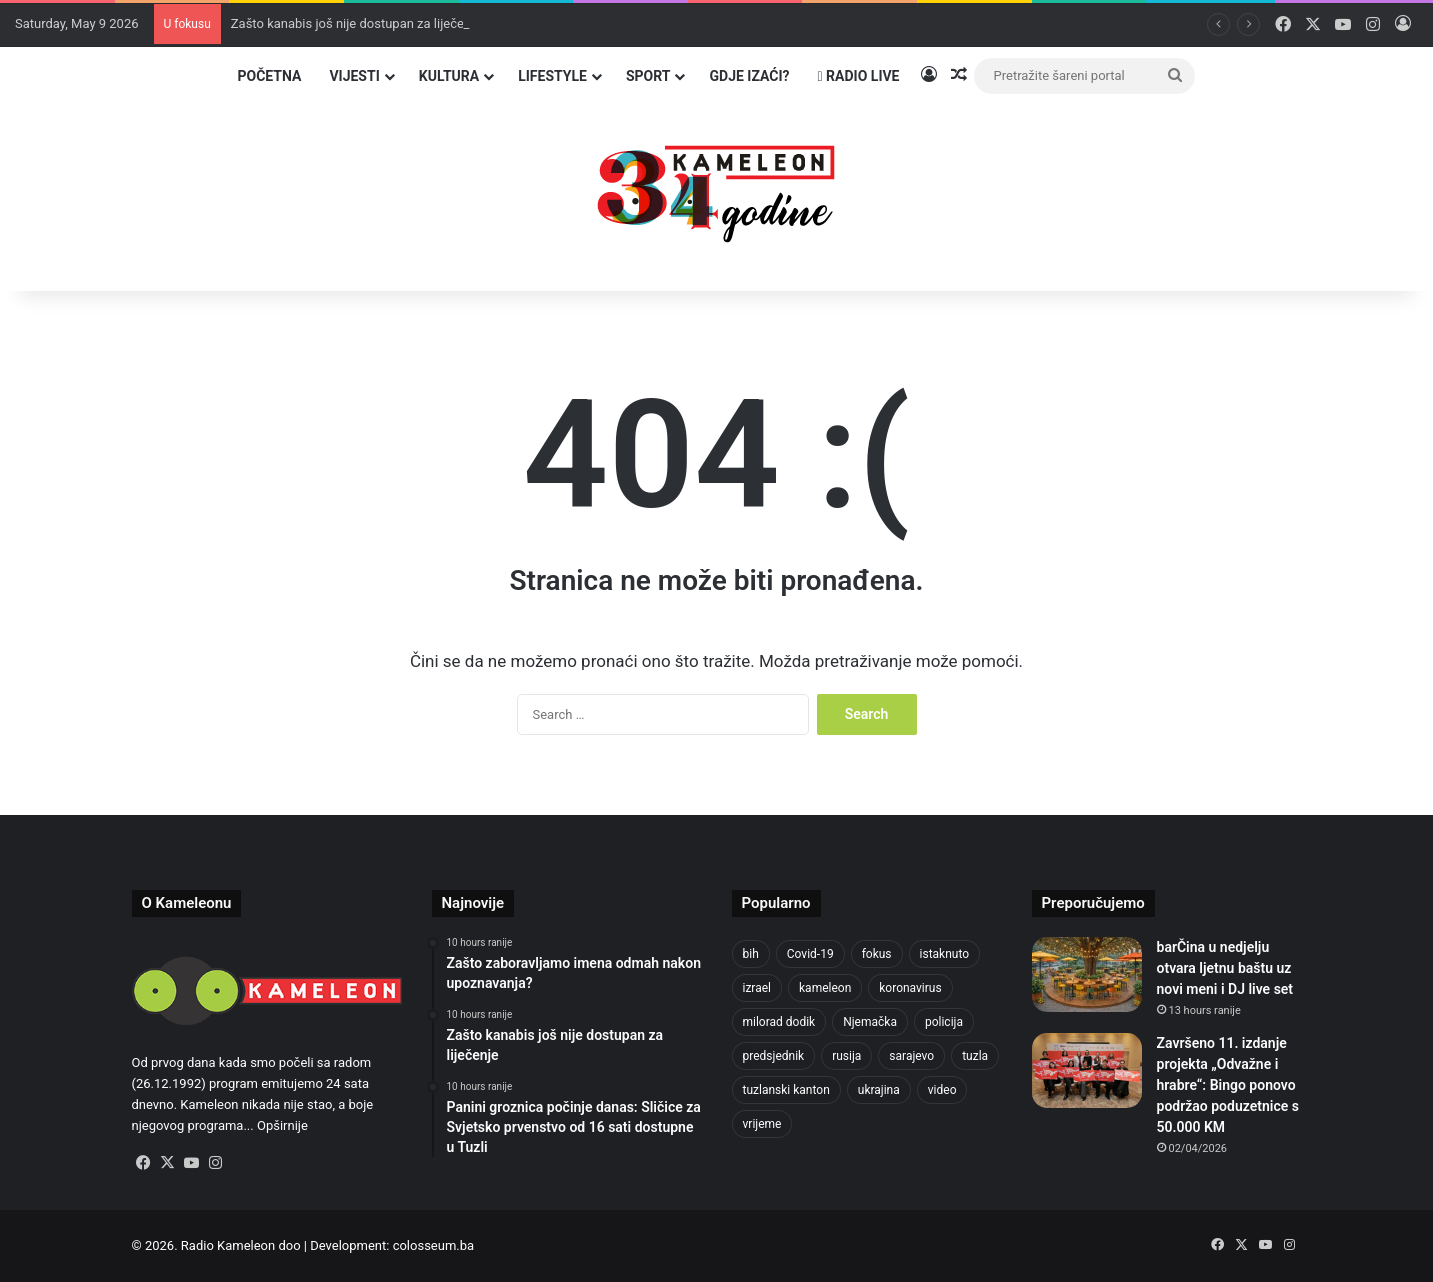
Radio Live (859, 76)
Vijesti (354, 76)
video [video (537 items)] (942, 1090)
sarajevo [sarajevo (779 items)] (911, 1056)
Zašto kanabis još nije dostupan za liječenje (356, 23)
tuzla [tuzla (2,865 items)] (975, 1056)
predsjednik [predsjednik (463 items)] (774, 1056)
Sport (648, 76)
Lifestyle (552, 76)
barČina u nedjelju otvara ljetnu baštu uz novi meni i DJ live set (1225, 968)
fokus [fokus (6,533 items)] (877, 954)
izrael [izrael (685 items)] (757, 988)
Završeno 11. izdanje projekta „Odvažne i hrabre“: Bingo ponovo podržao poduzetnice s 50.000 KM (1228, 1085)
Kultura (449, 76)
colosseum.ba (433, 1245)
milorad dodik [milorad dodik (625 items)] (779, 1022)
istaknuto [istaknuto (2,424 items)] (945, 954)
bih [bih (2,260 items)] (751, 954)
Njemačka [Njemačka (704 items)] (870, 1022)
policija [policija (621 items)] (944, 1022)
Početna (269, 76)
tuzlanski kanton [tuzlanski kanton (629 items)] (786, 1090)
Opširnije (282, 1125)
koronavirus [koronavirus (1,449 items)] (910, 988)
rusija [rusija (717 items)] (846, 1056)
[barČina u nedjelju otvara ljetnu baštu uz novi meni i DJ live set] (1087, 974)
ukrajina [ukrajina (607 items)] (879, 1090)
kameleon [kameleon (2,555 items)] (825, 988)
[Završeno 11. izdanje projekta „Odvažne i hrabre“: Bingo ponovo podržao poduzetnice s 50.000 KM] (1087, 1070)
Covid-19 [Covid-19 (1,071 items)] (810, 954)
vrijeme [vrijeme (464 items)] (762, 1124)
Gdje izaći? (749, 76)
